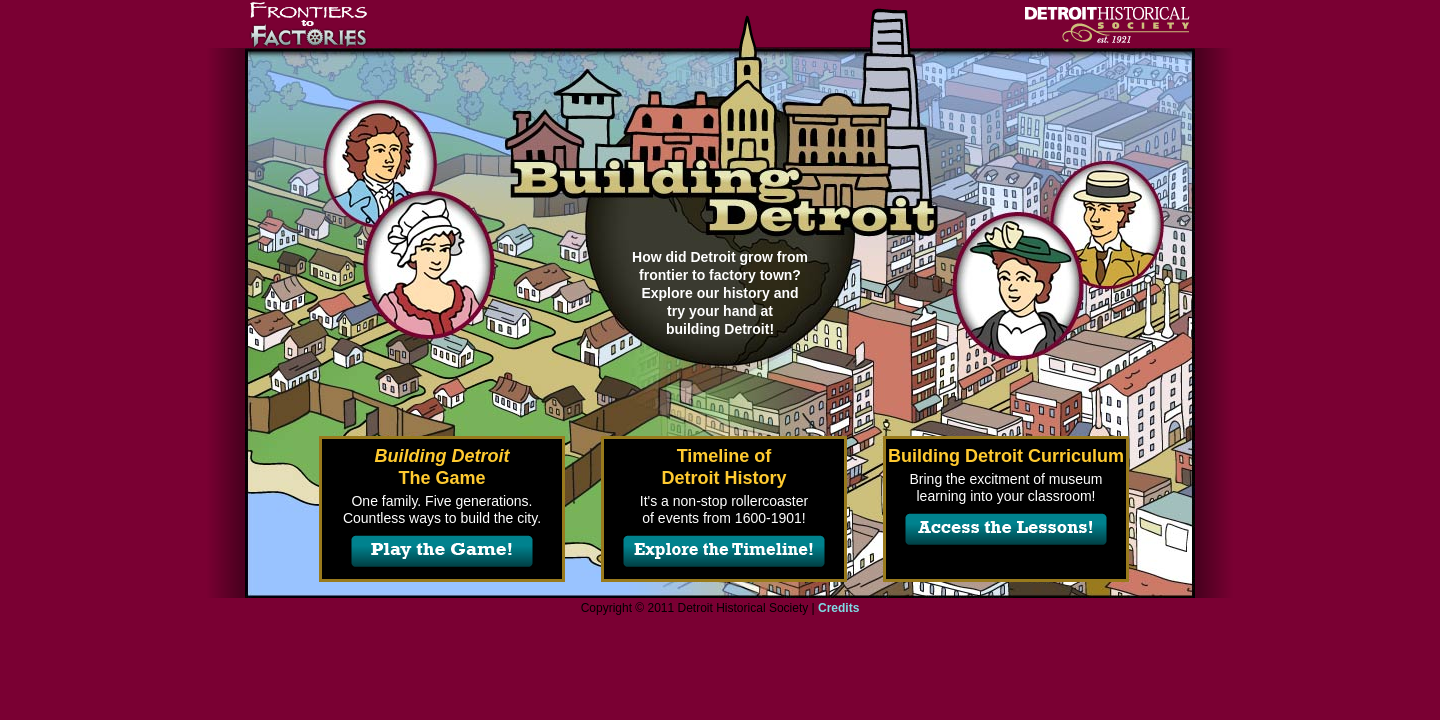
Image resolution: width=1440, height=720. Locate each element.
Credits (838, 608)
